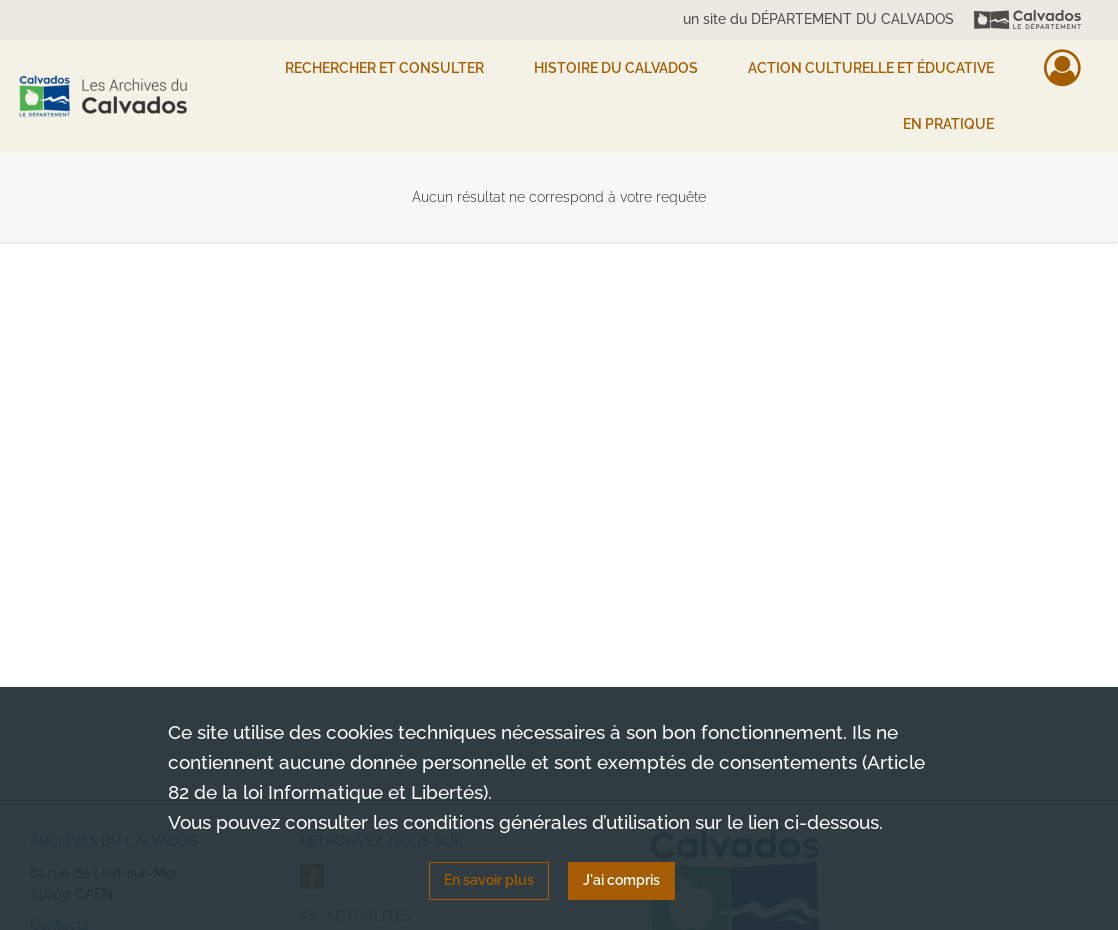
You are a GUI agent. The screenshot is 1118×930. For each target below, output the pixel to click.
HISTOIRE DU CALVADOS (616, 68)
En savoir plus (489, 880)
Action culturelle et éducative (871, 68)
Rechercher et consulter (384, 68)
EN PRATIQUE (948, 124)
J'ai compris (621, 880)
